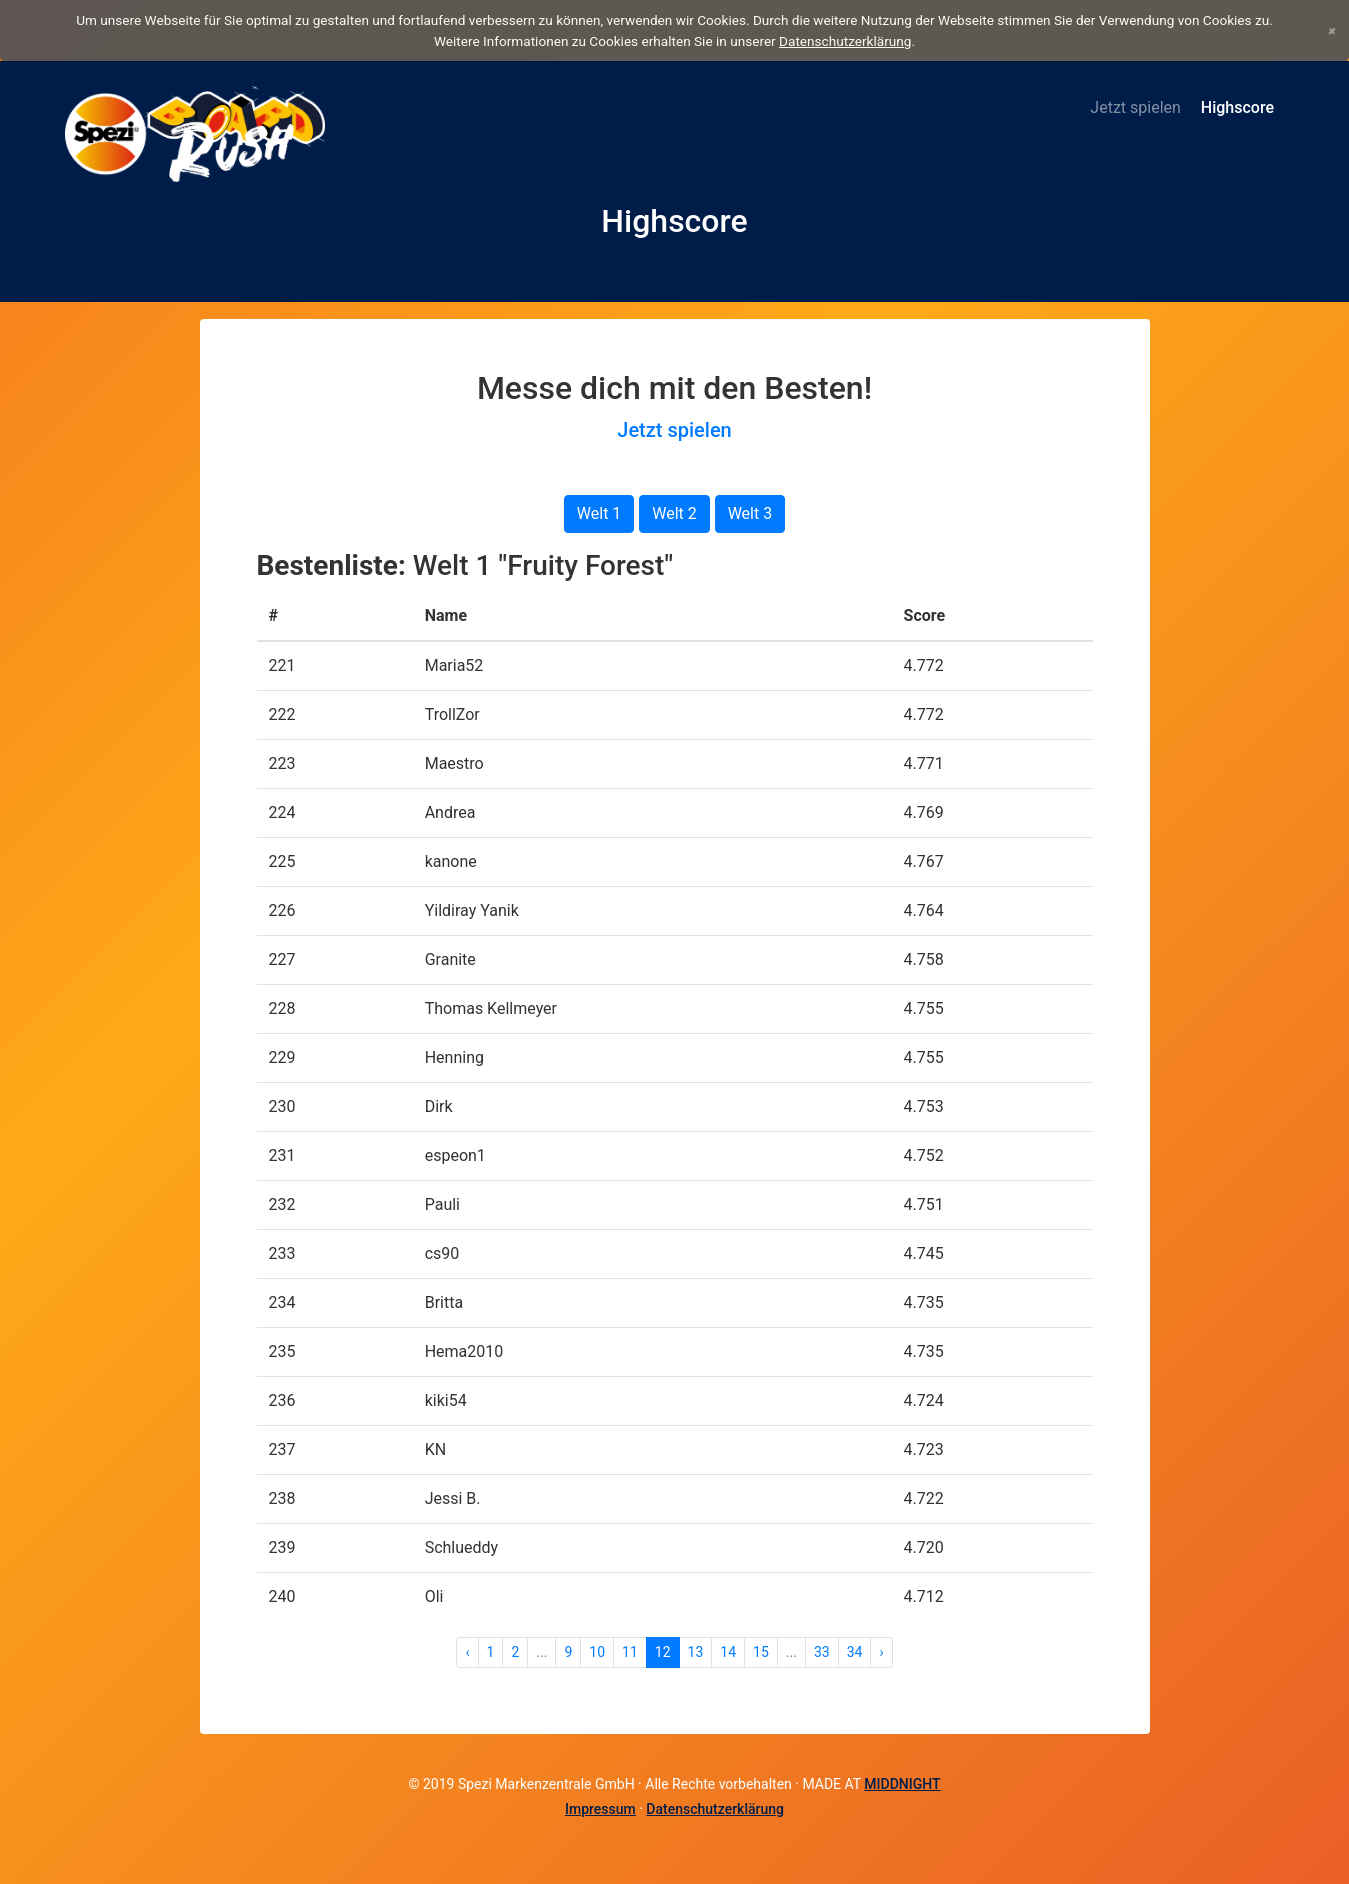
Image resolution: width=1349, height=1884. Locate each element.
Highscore (1237, 107)
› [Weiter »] (881, 1652)
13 (696, 1652)
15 (761, 1652)
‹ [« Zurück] (467, 1652)
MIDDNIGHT (902, 1784)
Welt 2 (674, 513)
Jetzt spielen (1135, 107)
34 (855, 1652)
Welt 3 (750, 513)
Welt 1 (599, 513)
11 (630, 1652)
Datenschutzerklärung (845, 41)
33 (822, 1652)
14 (728, 1652)
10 (597, 1652)
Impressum (600, 1809)
